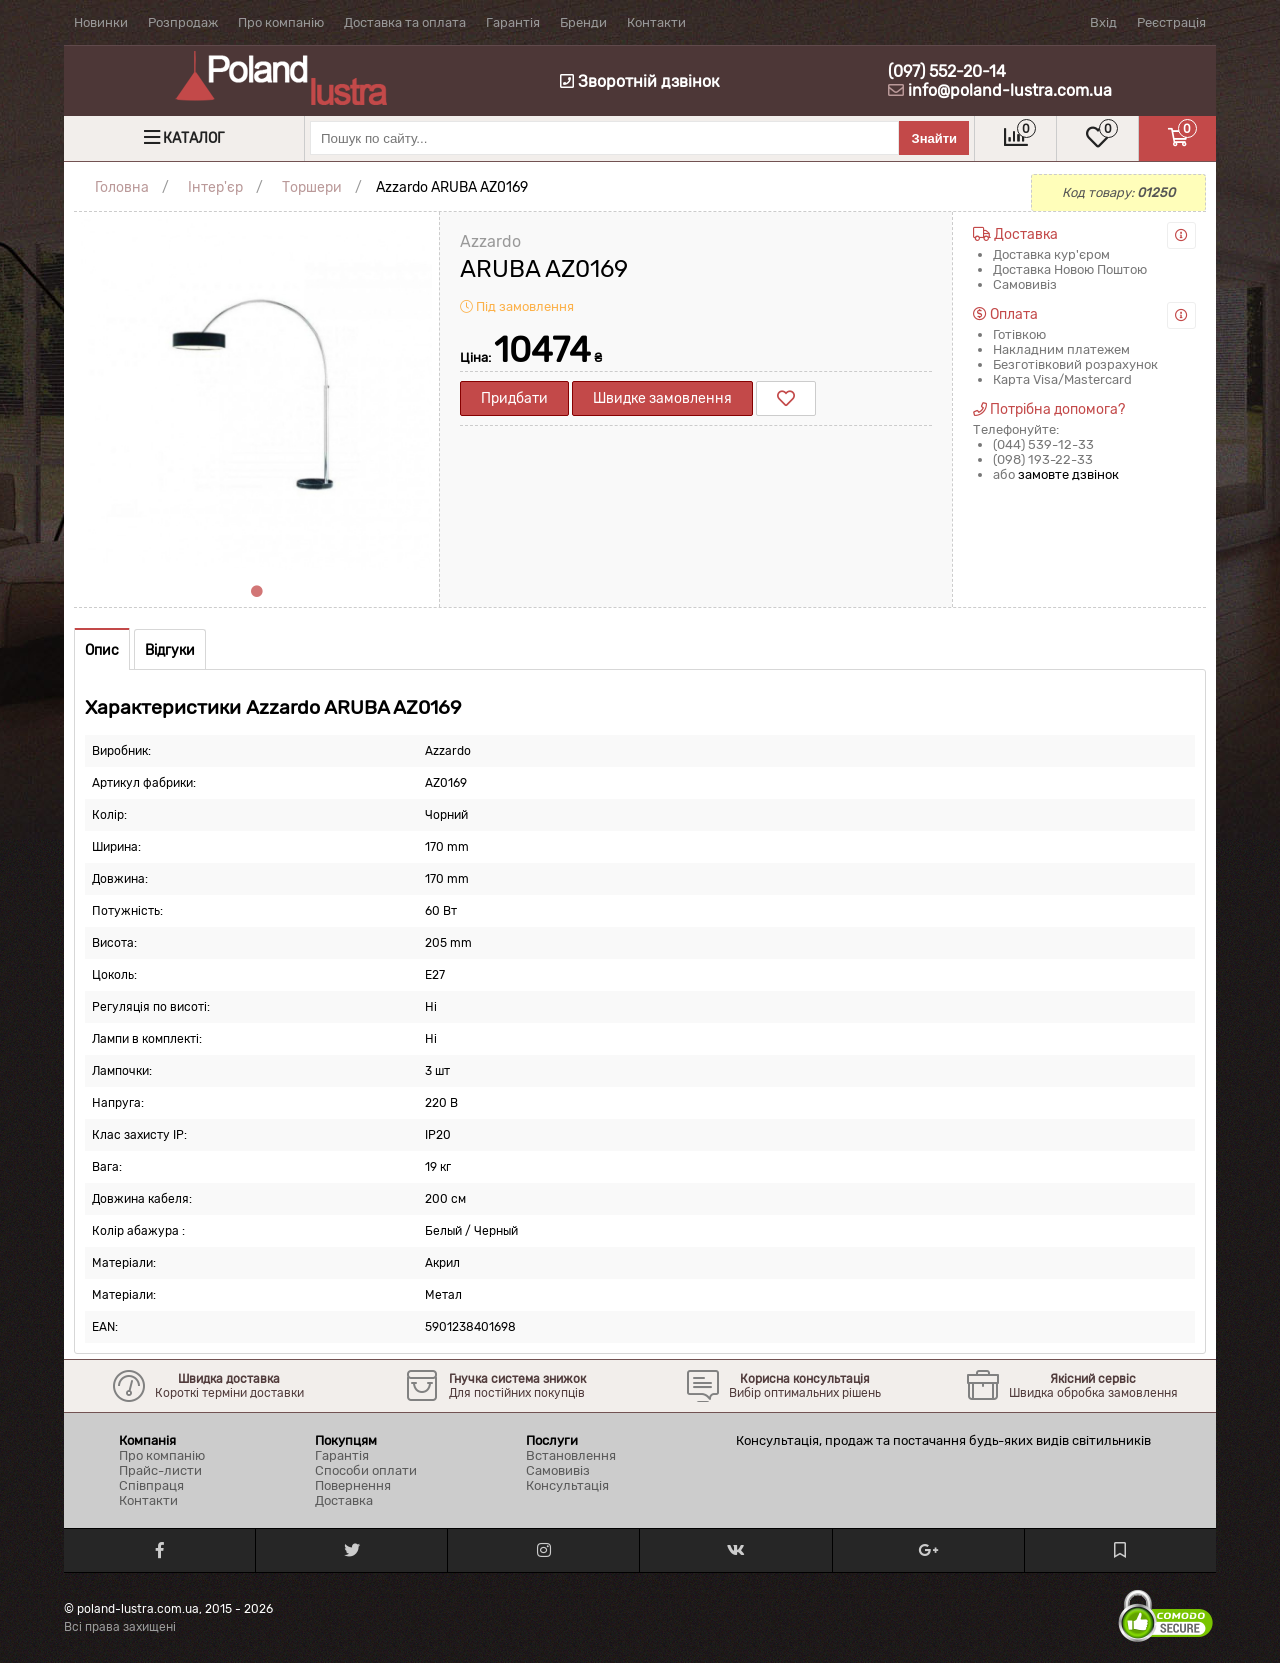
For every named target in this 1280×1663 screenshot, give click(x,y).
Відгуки (170, 650)
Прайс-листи (160, 1470)
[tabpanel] (256, 394)
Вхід (1103, 22)
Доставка (344, 1500)
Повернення (353, 1485)
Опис (102, 650)
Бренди (583, 22)
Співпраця (151, 1485)
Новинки (101, 22)
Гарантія (513, 22)
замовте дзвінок (1068, 474)
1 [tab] (257, 592)
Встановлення (571, 1455)
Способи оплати (366, 1470)
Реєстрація (1171, 22)
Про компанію (281, 22)
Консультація (567, 1485)
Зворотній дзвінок (640, 81)
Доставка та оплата (405, 22)
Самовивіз (558, 1470)
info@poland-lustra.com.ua (1010, 90)
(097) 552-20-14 (947, 71)
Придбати (514, 398)
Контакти (656, 22)
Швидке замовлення (662, 398)
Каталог (193, 138)
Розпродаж (183, 22)
